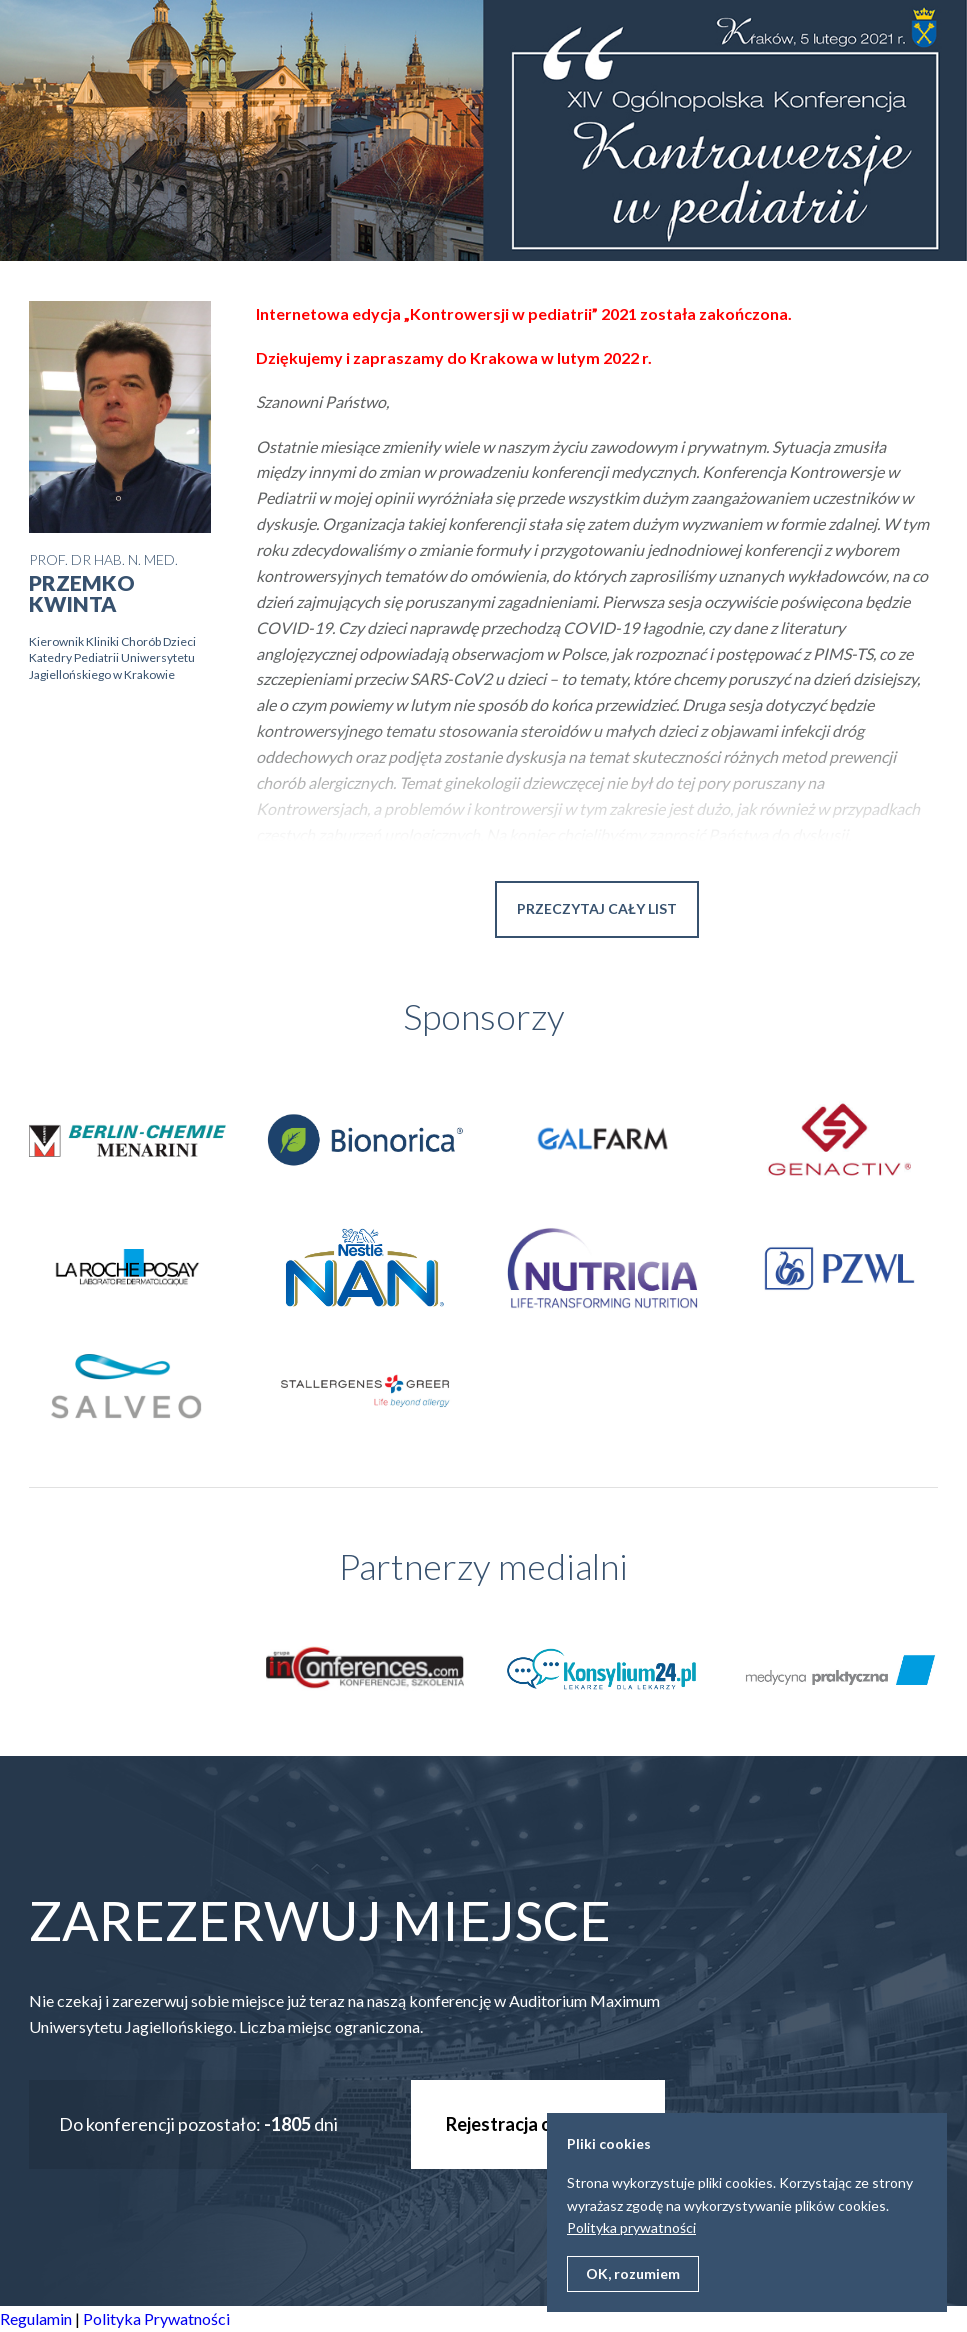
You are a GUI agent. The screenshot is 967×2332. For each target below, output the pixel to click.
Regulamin (36, 2318)
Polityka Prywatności (156, 2318)
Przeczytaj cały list (597, 908)
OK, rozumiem (633, 2273)
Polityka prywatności (631, 2227)
